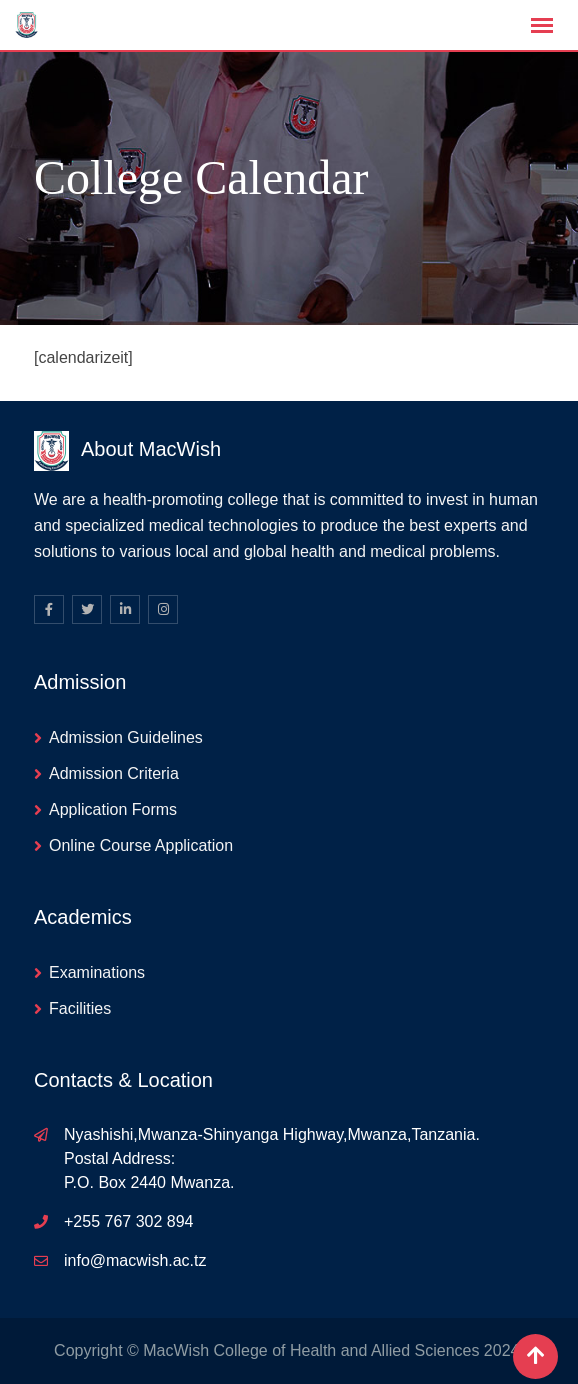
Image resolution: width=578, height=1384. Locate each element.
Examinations (97, 972)
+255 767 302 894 (128, 1221)
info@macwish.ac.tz (135, 1260)
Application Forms (113, 809)
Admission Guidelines (126, 737)
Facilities (80, 1008)
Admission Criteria (114, 773)
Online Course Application (141, 845)
